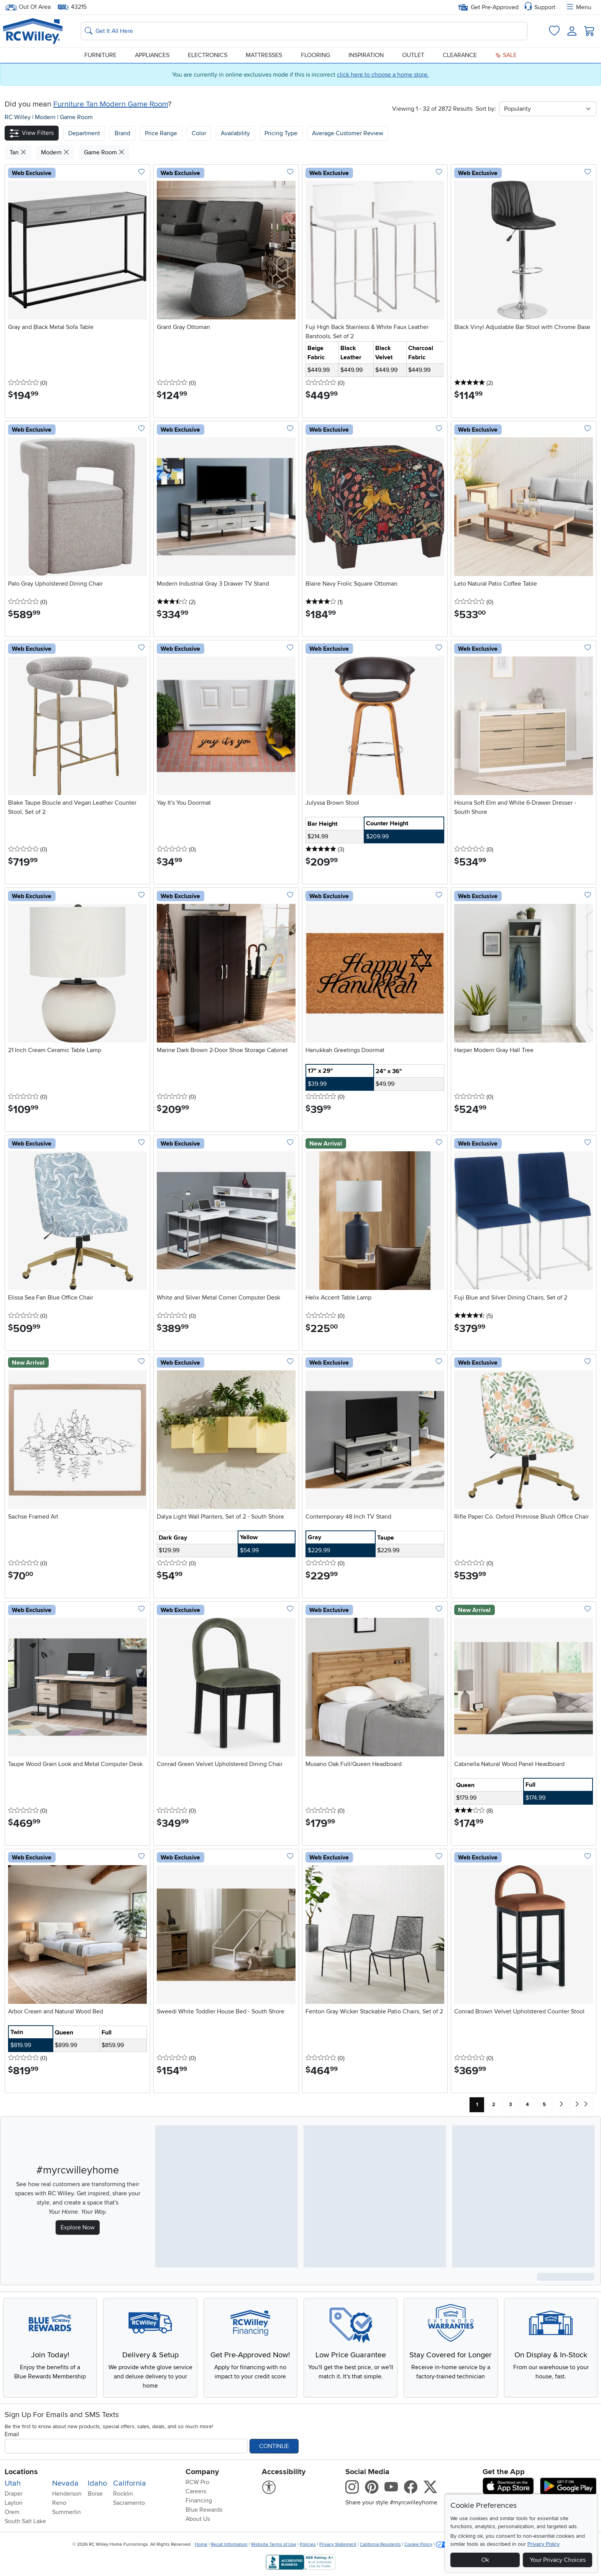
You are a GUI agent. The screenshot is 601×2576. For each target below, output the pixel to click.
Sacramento (129, 2503)
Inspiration (366, 55)
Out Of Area (28, 7)
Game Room (76, 117)
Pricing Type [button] (280, 133)
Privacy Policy (543, 2544)
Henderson (67, 2493)
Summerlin (66, 2512)
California (129, 2483)
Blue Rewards (204, 2510)
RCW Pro (197, 2482)
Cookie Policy (418, 2544)
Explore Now (78, 2227)
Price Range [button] (161, 133)
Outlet (413, 55)
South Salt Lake (25, 2521)
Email (12, 2434)
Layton (14, 2503)
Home (201, 2544)
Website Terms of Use (273, 2544)
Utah (13, 2483)
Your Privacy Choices (558, 2560)
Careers (196, 2491)
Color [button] (199, 133)
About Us (198, 2519)
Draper (14, 2493)
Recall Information (229, 2544)
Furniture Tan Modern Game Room (110, 104)
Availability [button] (235, 133)
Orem (12, 2512)
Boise (95, 2493)
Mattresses (264, 55)
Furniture (100, 55)
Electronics (207, 55)
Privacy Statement (337, 2544)
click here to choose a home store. (383, 75)
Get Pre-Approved (488, 7)
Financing (199, 2500)
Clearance (460, 55)
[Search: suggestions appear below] (304, 31)
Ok (485, 2560)
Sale (506, 55)
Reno (59, 2503)
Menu (578, 7)
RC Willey (18, 117)
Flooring (315, 55)
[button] (32, 133)
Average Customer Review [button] (347, 133)
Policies (308, 2544)
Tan (18, 152)
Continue (274, 2446)
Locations (21, 2471)
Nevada (65, 2483)
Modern (46, 117)
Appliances (152, 55)
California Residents (380, 2544)
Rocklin (123, 2493)
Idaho (97, 2483)
